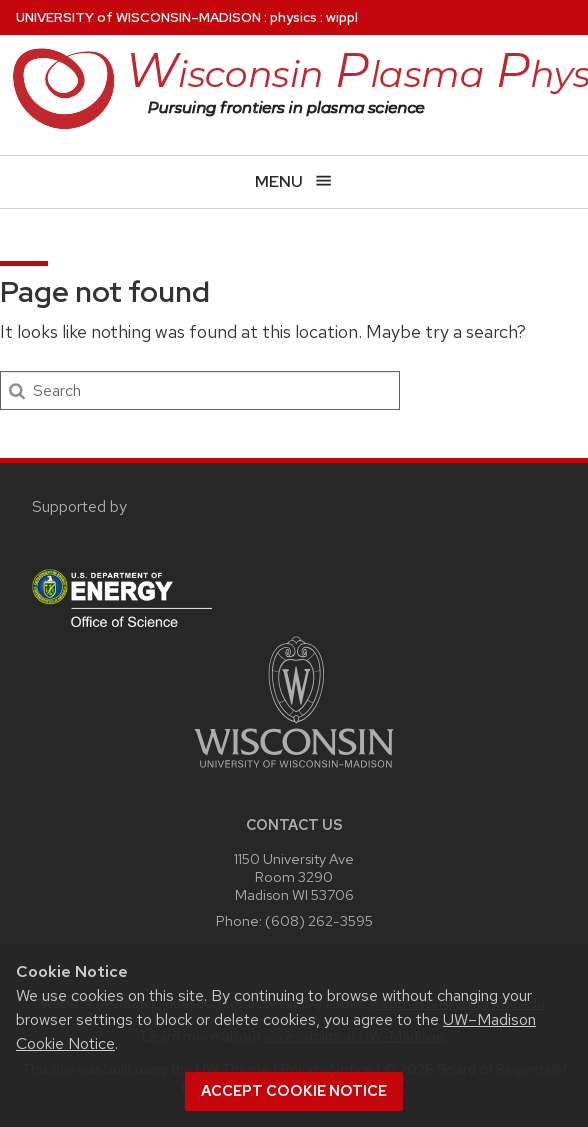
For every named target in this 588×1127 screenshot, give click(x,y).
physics (293, 17)
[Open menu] (294, 181)
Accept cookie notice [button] (294, 1091)
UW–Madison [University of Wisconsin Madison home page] (138, 17)
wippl (342, 17)
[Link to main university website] (294, 771)
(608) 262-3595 (319, 920)
